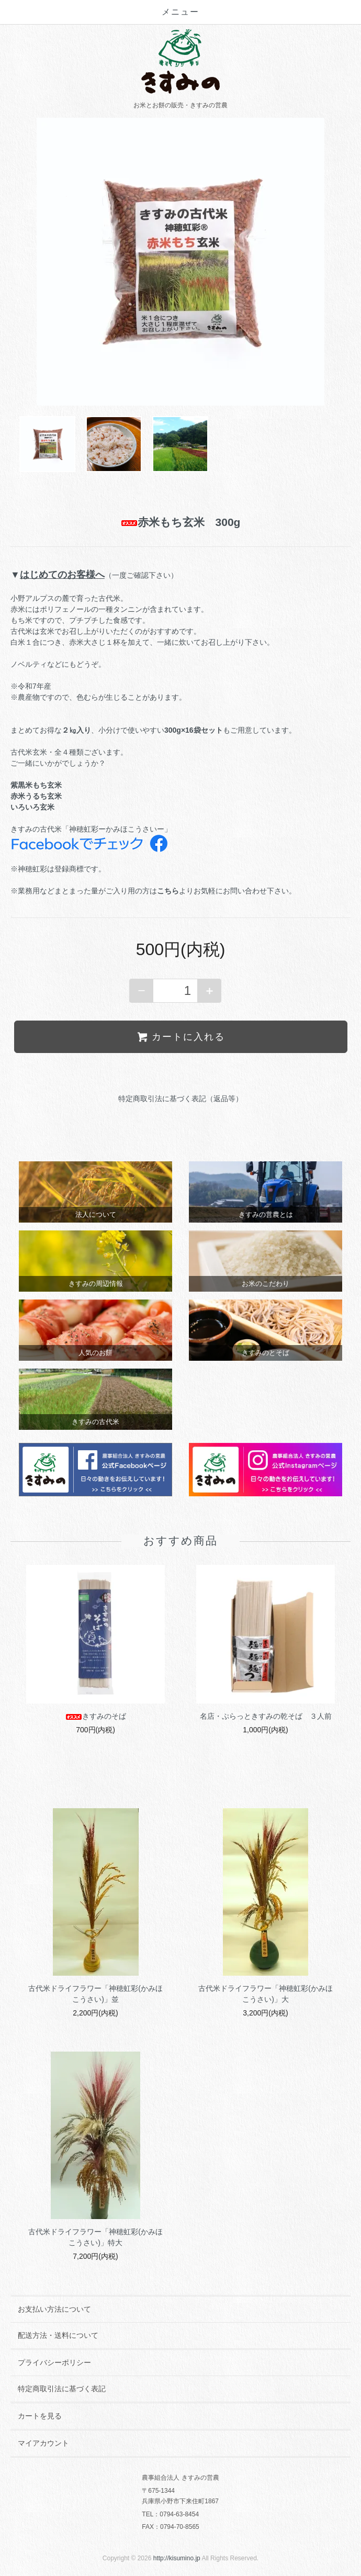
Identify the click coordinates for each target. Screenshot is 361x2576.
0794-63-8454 (179, 2514)
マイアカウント (43, 2443)
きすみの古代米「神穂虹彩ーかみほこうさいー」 (91, 829)
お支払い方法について (54, 2309)
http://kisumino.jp (176, 2558)
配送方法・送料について (58, 2335)
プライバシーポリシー (54, 2362)
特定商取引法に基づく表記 (62, 2388)
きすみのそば (95, 1716)
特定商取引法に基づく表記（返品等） (180, 1098)
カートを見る (40, 2416)
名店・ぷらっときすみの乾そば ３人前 (266, 1716)
